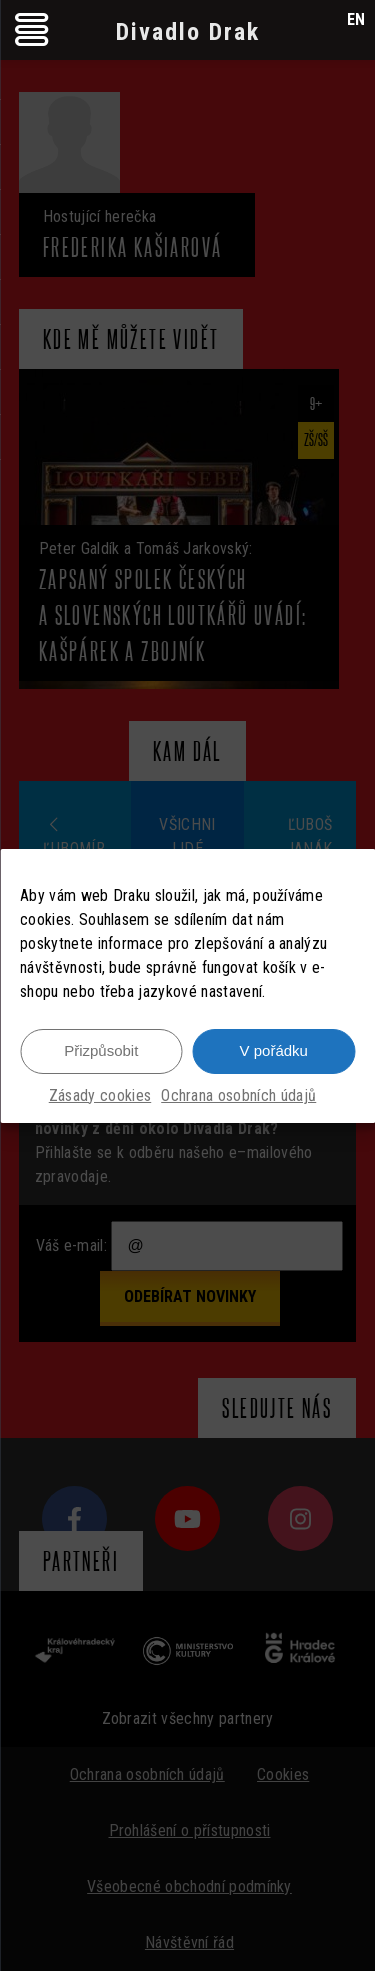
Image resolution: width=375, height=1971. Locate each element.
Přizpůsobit (101, 1052)
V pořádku (274, 1052)
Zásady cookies (100, 1096)
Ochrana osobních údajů (238, 1096)
